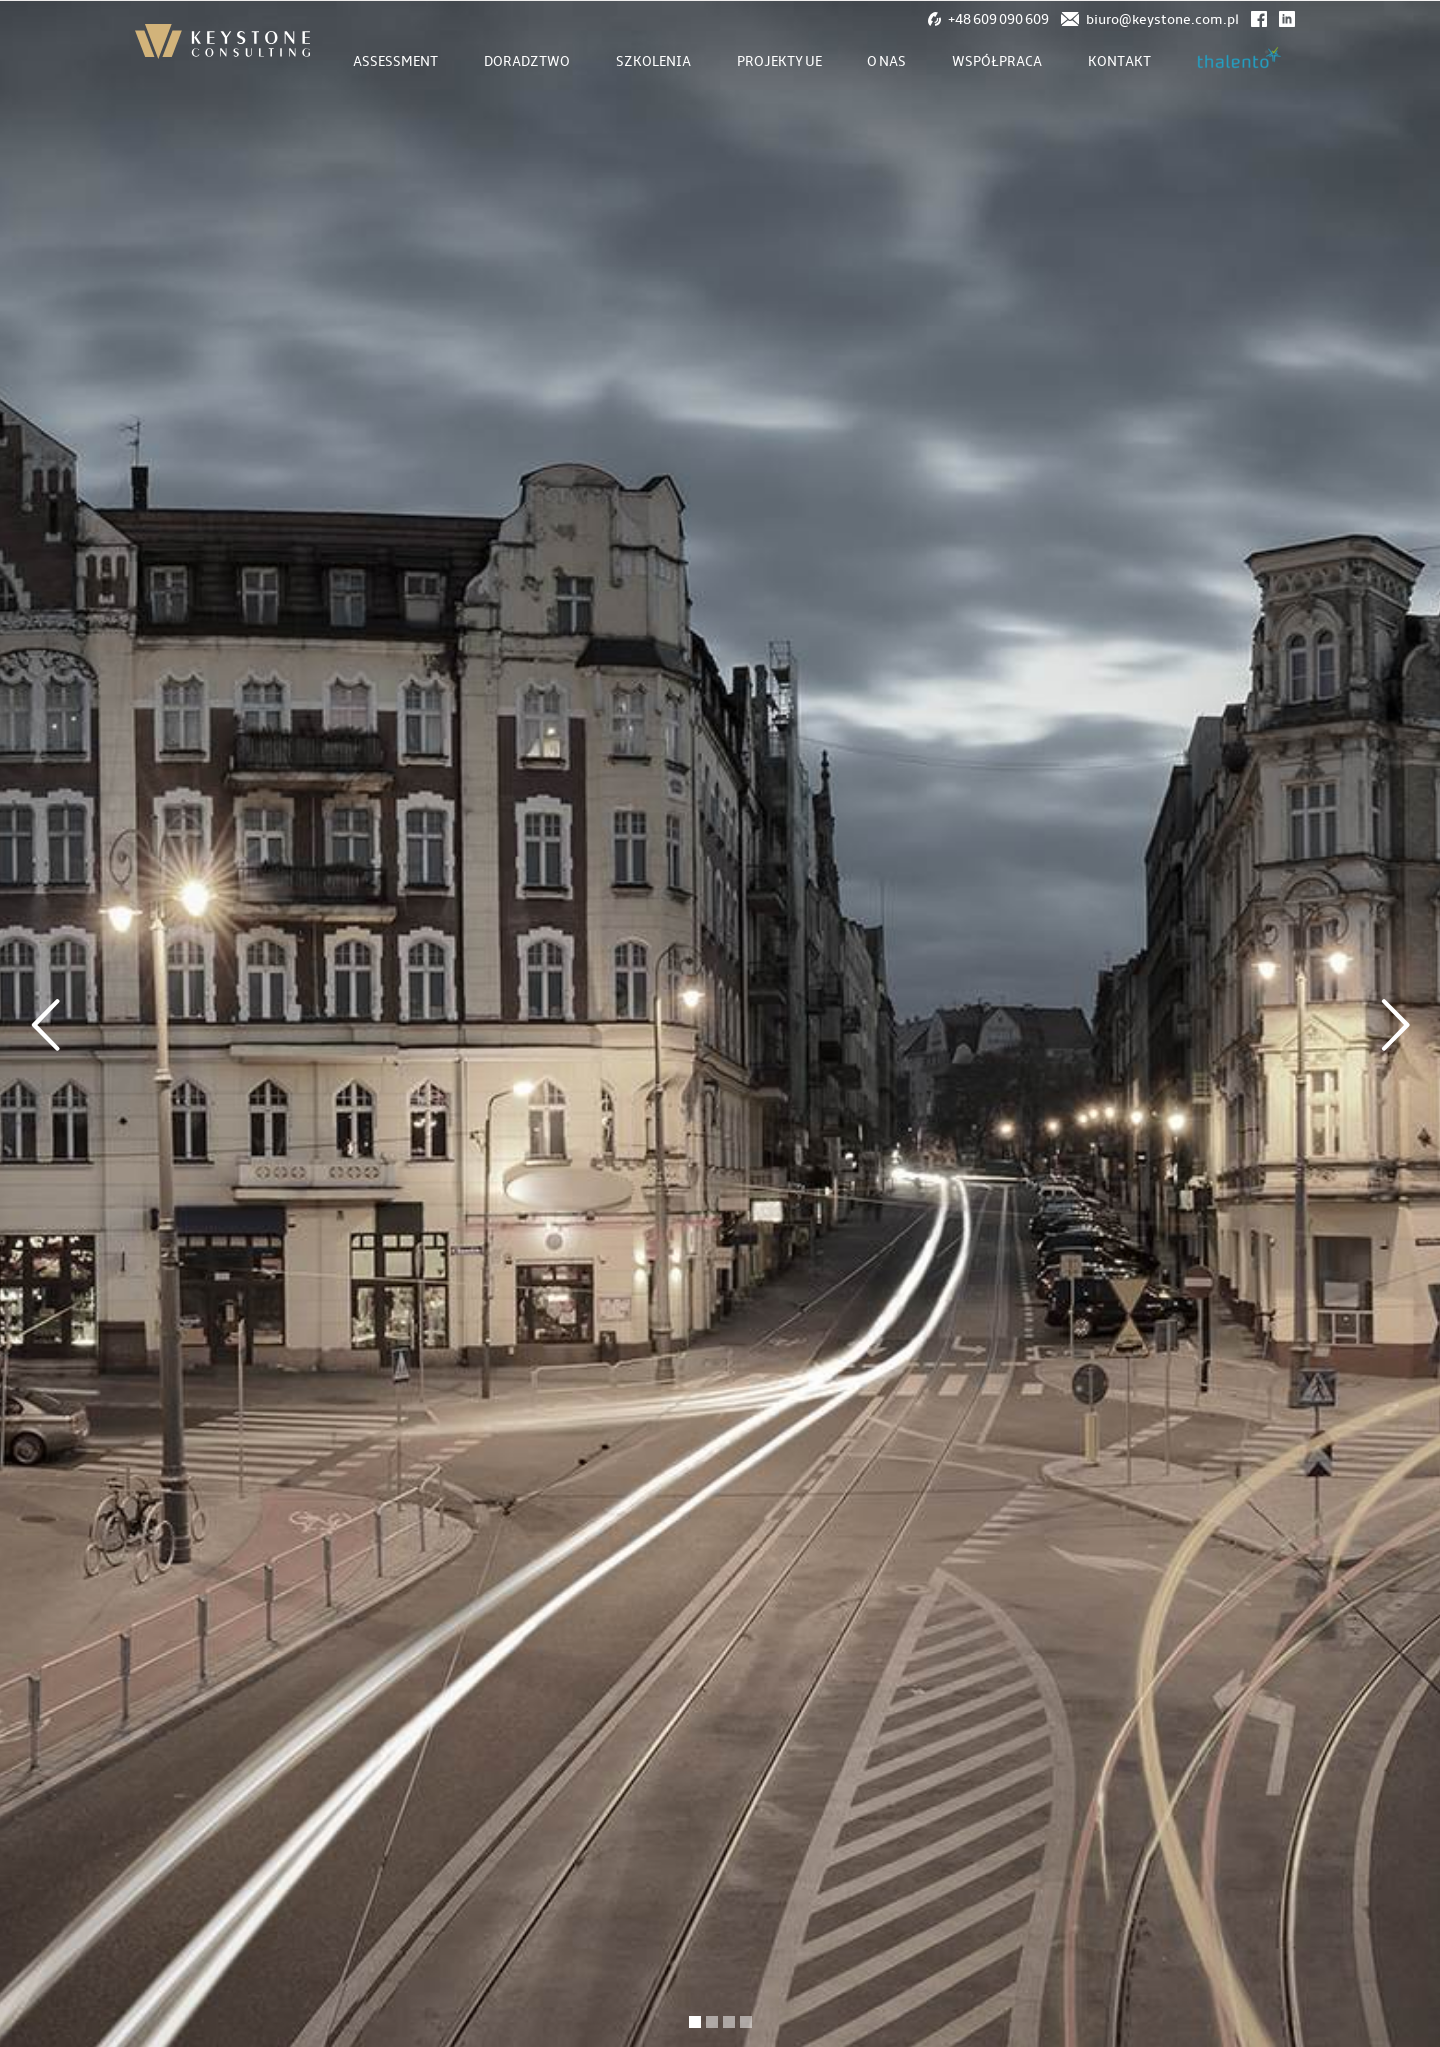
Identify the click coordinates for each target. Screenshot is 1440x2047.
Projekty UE (779, 61)
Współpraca (997, 61)
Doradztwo (527, 61)
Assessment (395, 61)
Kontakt (1119, 61)
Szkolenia (653, 61)
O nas (886, 61)
